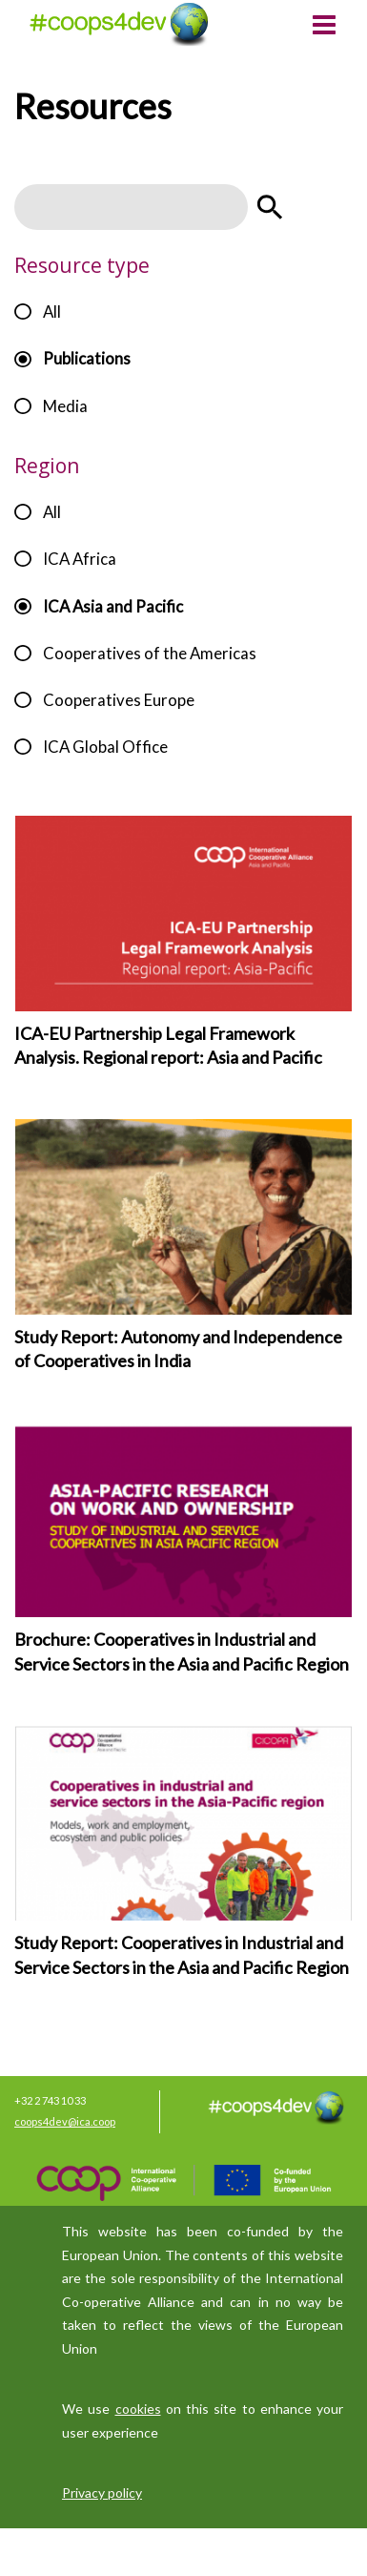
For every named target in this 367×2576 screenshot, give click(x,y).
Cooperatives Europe (118, 700)
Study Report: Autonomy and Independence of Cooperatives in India (178, 1349)
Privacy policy (102, 2492)
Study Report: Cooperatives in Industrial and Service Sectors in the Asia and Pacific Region (181, 1955)
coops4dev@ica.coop (64, 2121)
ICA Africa (79, 559)
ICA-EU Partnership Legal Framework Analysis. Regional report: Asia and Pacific (168, 1046)
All (52, 311)
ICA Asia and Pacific (113, 606)
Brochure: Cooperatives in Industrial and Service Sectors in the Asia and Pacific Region (181, 1651)
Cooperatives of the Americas (149, 653)
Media (65, 406)
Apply (269, 207)
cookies (138, 2408)
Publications (87, 358)
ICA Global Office (105, 747)
